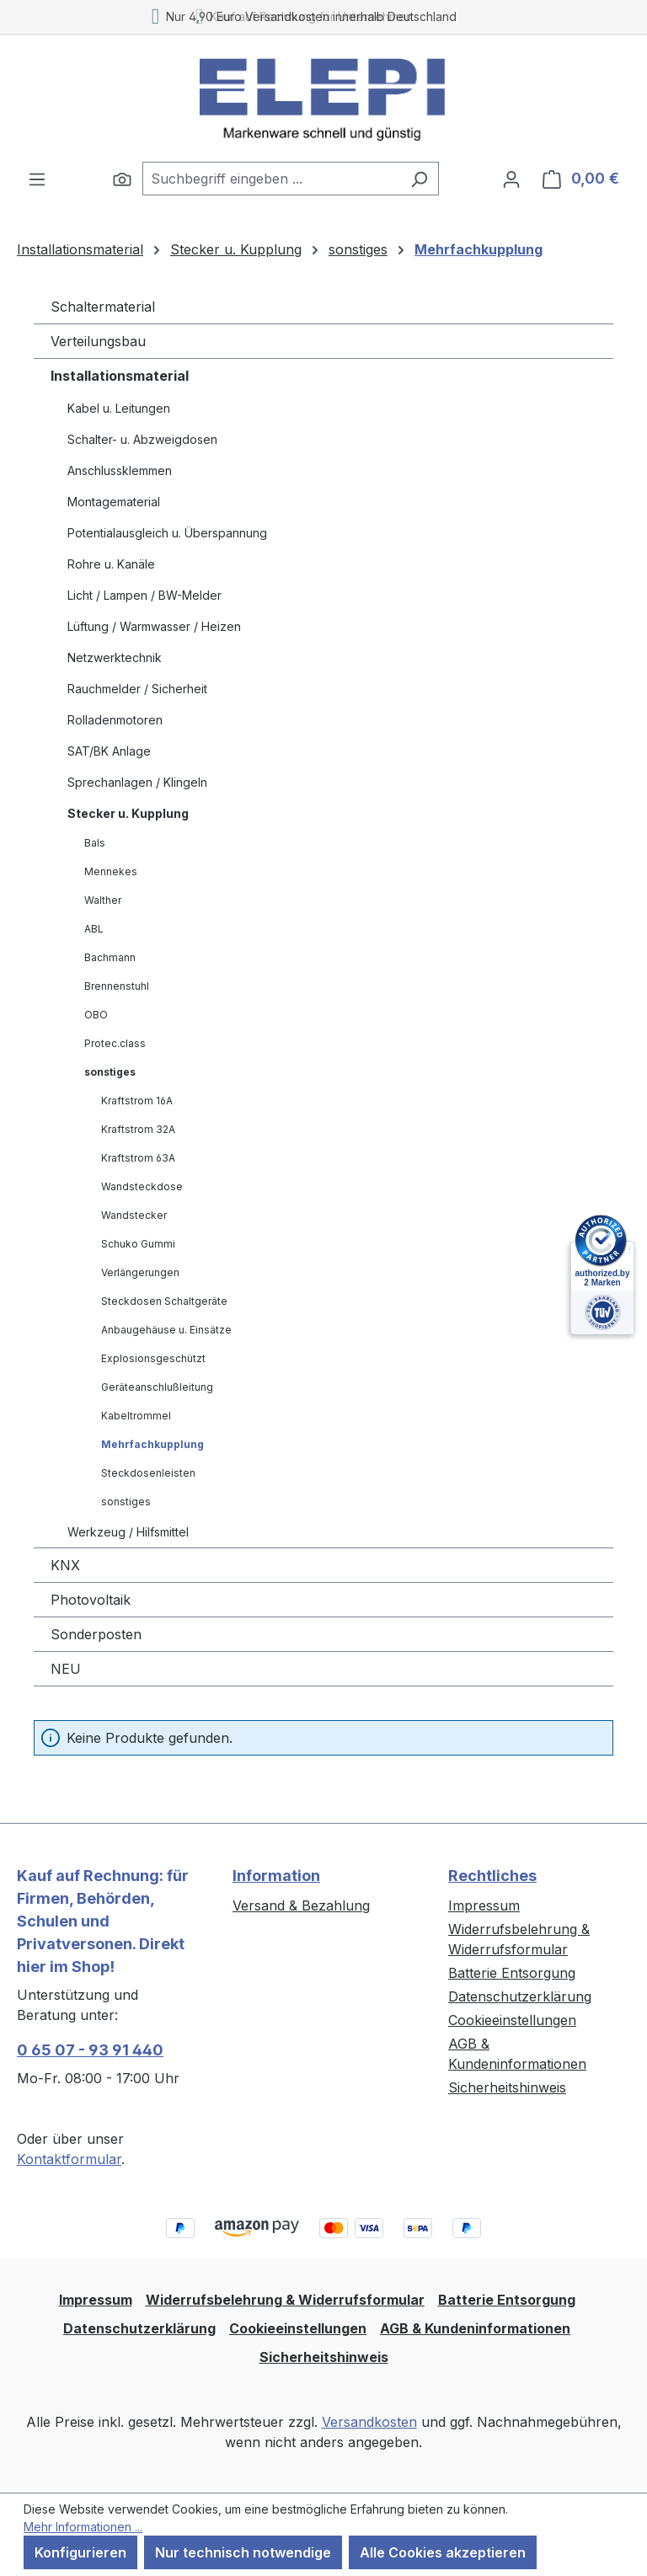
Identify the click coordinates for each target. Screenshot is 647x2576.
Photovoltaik (91, 1599)
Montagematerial (113, 501)
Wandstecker (134, 1215)
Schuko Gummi (138, 1243)
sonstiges (110, 1072)
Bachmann (110, 957)
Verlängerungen (140, 1272)
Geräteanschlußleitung (157, 1387)
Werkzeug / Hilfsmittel (128, 1532)
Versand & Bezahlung (301, 1905)
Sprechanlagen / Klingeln (137, 782)
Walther (102, 900)
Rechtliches (492, 1875)
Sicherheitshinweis (507, 2087)
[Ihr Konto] (511, 178)
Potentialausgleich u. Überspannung (167, 533)
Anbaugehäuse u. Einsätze (166, 1329)
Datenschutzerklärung (519, 1996)
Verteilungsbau (98, 341)
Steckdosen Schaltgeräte (164, 1301)
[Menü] (37, 178)
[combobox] (271, 178)
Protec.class (115, 1043)
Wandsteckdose (142, 1186)
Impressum (484, 1905)
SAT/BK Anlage (109, 751)
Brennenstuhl (116, 986)
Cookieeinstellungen (512, 2020)
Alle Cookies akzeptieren (443, 2552)
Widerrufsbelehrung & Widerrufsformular (285, 2299)
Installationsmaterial (120, 375)
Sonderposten (96, 1634)
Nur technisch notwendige (243, 2552)
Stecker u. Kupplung (128, 813)
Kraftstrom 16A (137, 1100)
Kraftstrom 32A (138, 1129)
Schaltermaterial (103, 306)
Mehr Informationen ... (83, 2527)
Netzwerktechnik (114, 657)
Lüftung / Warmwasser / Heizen (154, 626)
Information (276, 1875)
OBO (96, 1014)
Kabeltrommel (136, 1415)
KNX (65, 1565)
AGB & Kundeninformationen (475, 2328)
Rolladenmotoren (115, 720)
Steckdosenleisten (148, 1473)
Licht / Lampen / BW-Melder (144, 595)
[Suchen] (122, 178)
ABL (94, 928)
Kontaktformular (69, 2159)
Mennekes (110, 871)
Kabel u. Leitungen (118, 408)
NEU (66, 1668)
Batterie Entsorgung (511, 1972)
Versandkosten (369, 2421)
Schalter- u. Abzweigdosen (142, 439)
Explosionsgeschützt (153, 1358)
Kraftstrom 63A (138, 1158)
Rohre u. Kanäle (111, 564)
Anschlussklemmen (119, 470)
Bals (94, 842)
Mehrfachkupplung (152, 1444)
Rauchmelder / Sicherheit (137, 688)
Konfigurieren (80, 2552)
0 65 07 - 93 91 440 (90, 2050)
